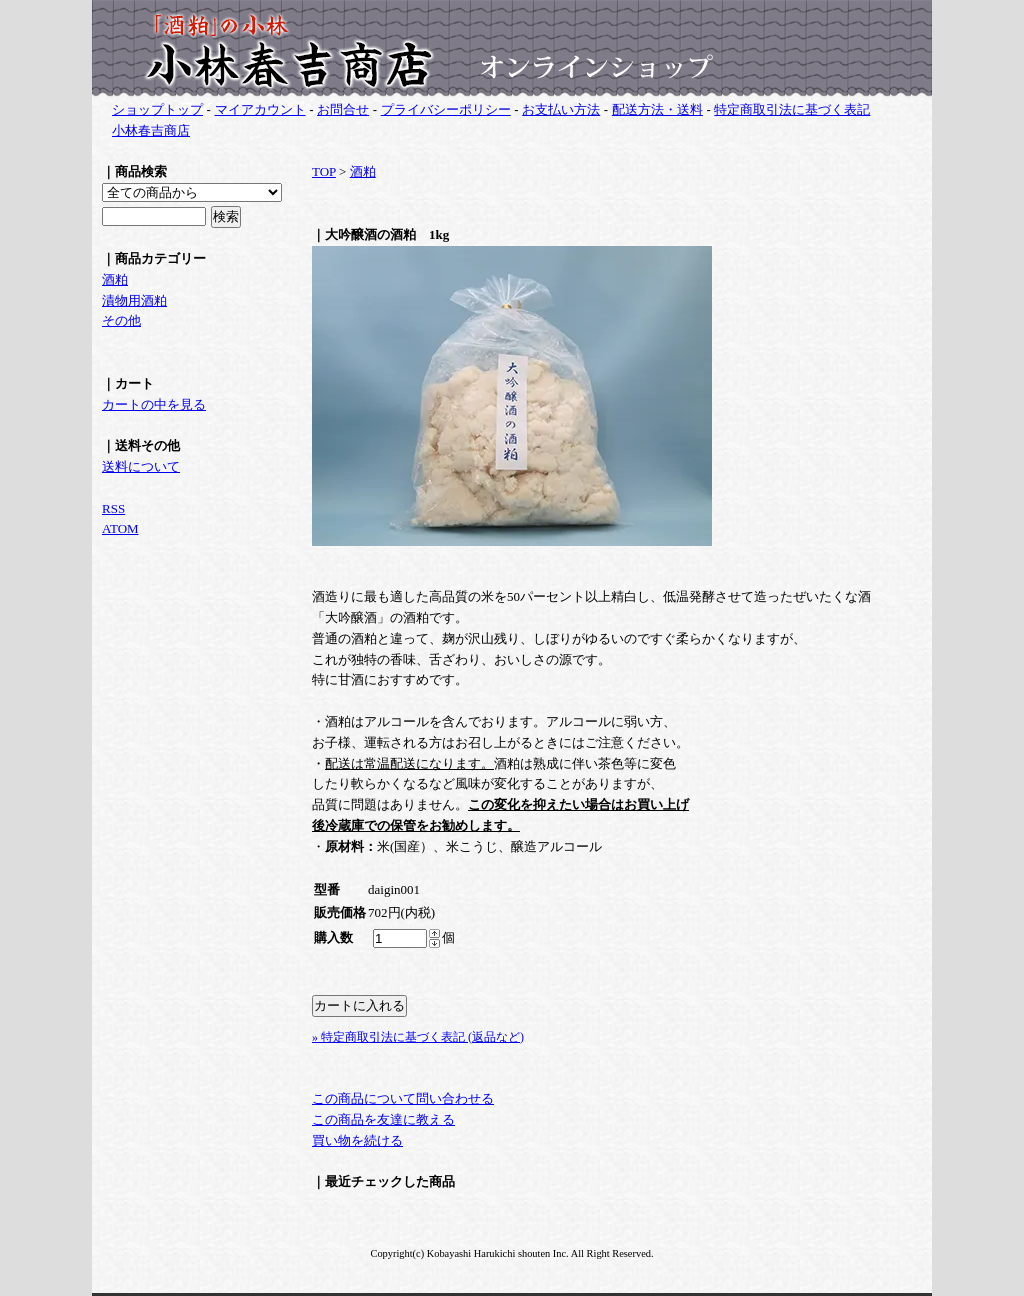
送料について (141, 466)
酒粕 (115, 279)
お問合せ (343, 109)
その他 (121, 320)
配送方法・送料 (657, 109)
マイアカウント (260, 109)
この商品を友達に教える (383, 1119)
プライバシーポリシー (446, 109)
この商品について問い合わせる (403, 1098)
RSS (113, 508)
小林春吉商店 (151, 130)
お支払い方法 (561, 109)
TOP (324, 171)
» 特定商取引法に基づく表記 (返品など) (418, 1037)
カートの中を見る (154, 404)
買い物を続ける (357, 1140)
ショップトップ (157, 109)
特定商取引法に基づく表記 (792, 109)
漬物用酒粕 (134, 300)
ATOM (120, 528)
